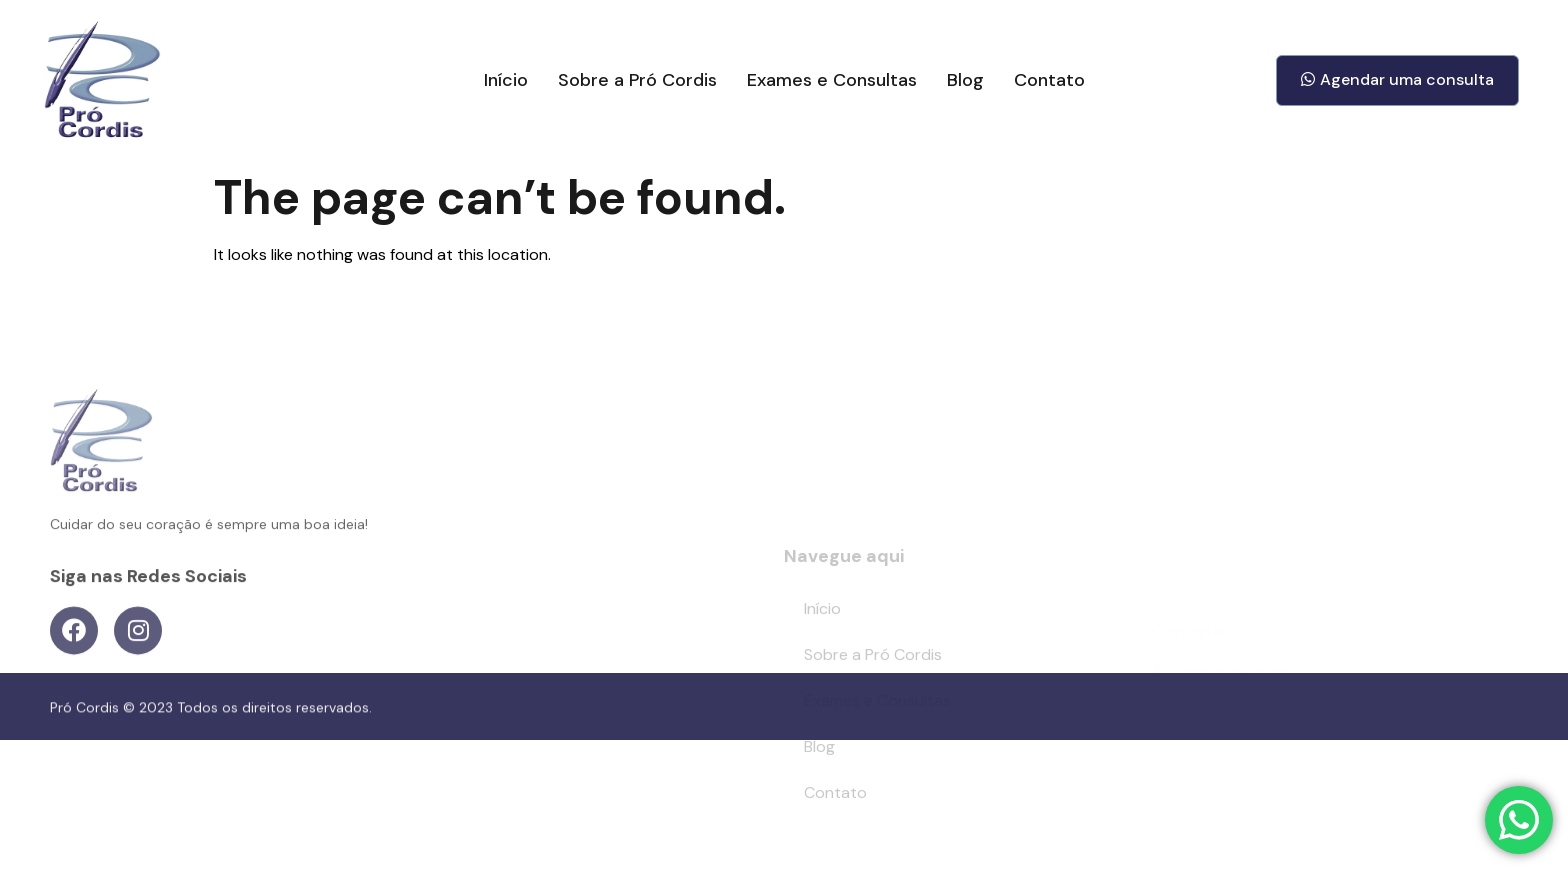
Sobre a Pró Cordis (637, 80)
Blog (965, 80)
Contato (1049, 80)
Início (506, 80)
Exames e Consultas (832, 80)
